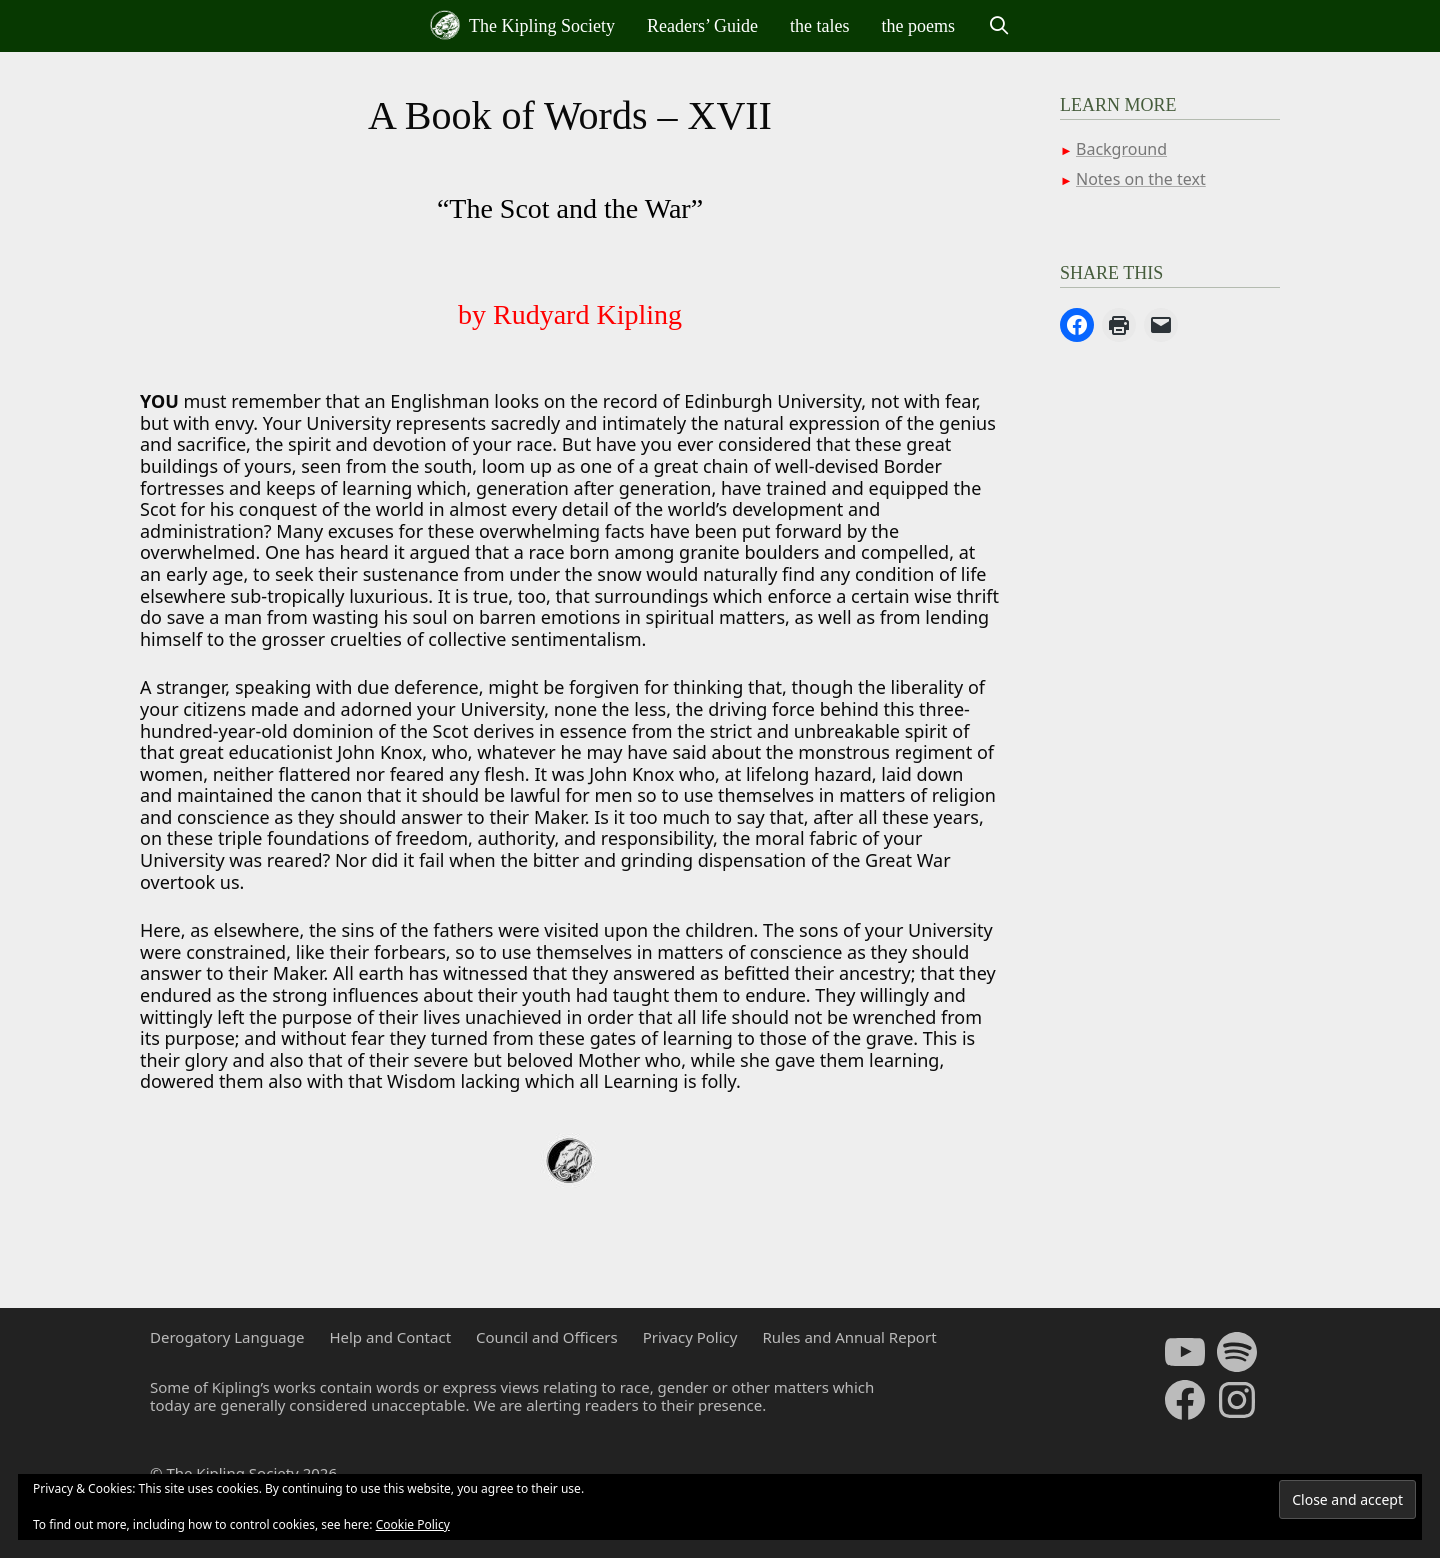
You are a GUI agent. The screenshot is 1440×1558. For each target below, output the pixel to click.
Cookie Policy (413, 1524)
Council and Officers (547, 1337)
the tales (819, 26)
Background (1121, 149)
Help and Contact (390, 1337)
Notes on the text (1141, 179)
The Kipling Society (522, 25)
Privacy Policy (690, 1337)
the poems (919, 26)
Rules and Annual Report (849, 1337)
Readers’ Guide (702, 26)
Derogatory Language (227, 1337)
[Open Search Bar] (998, 26)
